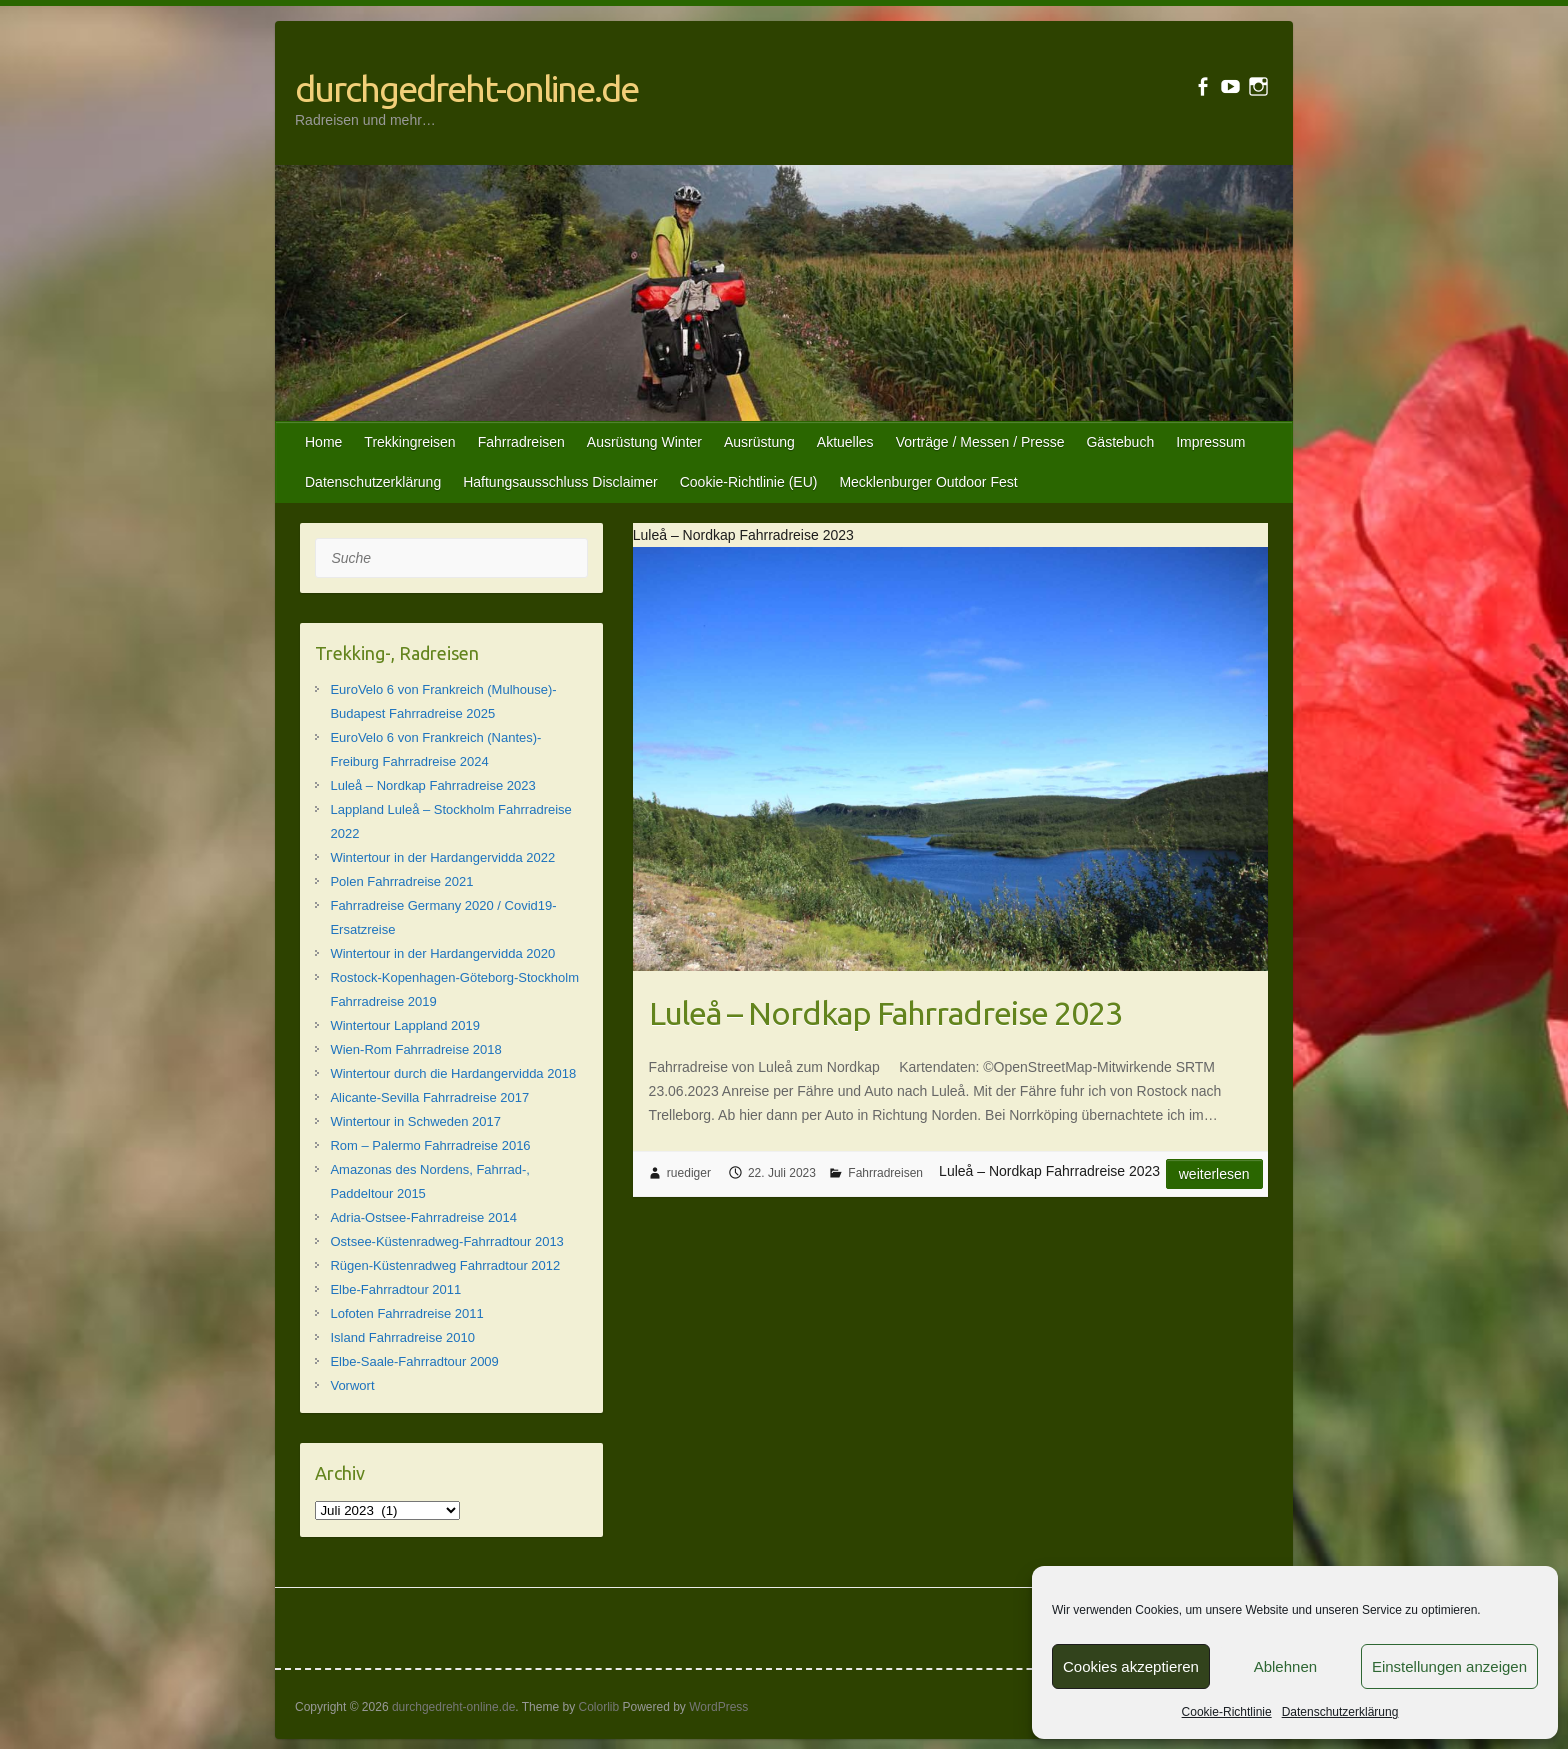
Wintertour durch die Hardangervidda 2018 (453, 1073)
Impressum (1210, 442)
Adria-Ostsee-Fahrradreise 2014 (423, 1217)
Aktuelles (845, 442)
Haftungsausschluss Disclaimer (560, 482)
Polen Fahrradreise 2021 (401, 881)
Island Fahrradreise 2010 (402, 1337)
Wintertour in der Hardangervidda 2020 (442, 953)
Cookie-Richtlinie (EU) (749, 482)
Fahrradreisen (521, 442)
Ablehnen (1285, 1666)
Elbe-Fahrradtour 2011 (395, 1289)
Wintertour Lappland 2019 (405, 1025)
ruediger (689, 1173)
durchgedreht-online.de (466, 88)
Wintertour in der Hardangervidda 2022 (442, 857)
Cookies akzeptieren (1131, 1666)
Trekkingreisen (409, 442)
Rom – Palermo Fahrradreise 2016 (430, 1145)
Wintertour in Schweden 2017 (415, 1121)
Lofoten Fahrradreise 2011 (406, 1313)
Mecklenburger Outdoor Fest (928, 482)
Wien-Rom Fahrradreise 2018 (415, 1049)
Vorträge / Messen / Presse (980, 442)
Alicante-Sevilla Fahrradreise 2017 (429, 1097)
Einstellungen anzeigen (1449, 1666)
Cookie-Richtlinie (1227, 1712)
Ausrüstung (759, 442)
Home (323, 442)
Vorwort (352, 1385)
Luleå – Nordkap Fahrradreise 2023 (885, 1013)
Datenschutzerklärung (1340, 1712)
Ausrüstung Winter (644, 442)
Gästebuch (1120, 442)
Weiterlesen (1214, 1174)
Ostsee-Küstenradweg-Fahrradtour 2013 (446, 1241)
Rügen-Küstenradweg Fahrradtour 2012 (445, 1265)
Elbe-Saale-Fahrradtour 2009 (414, 1361)
